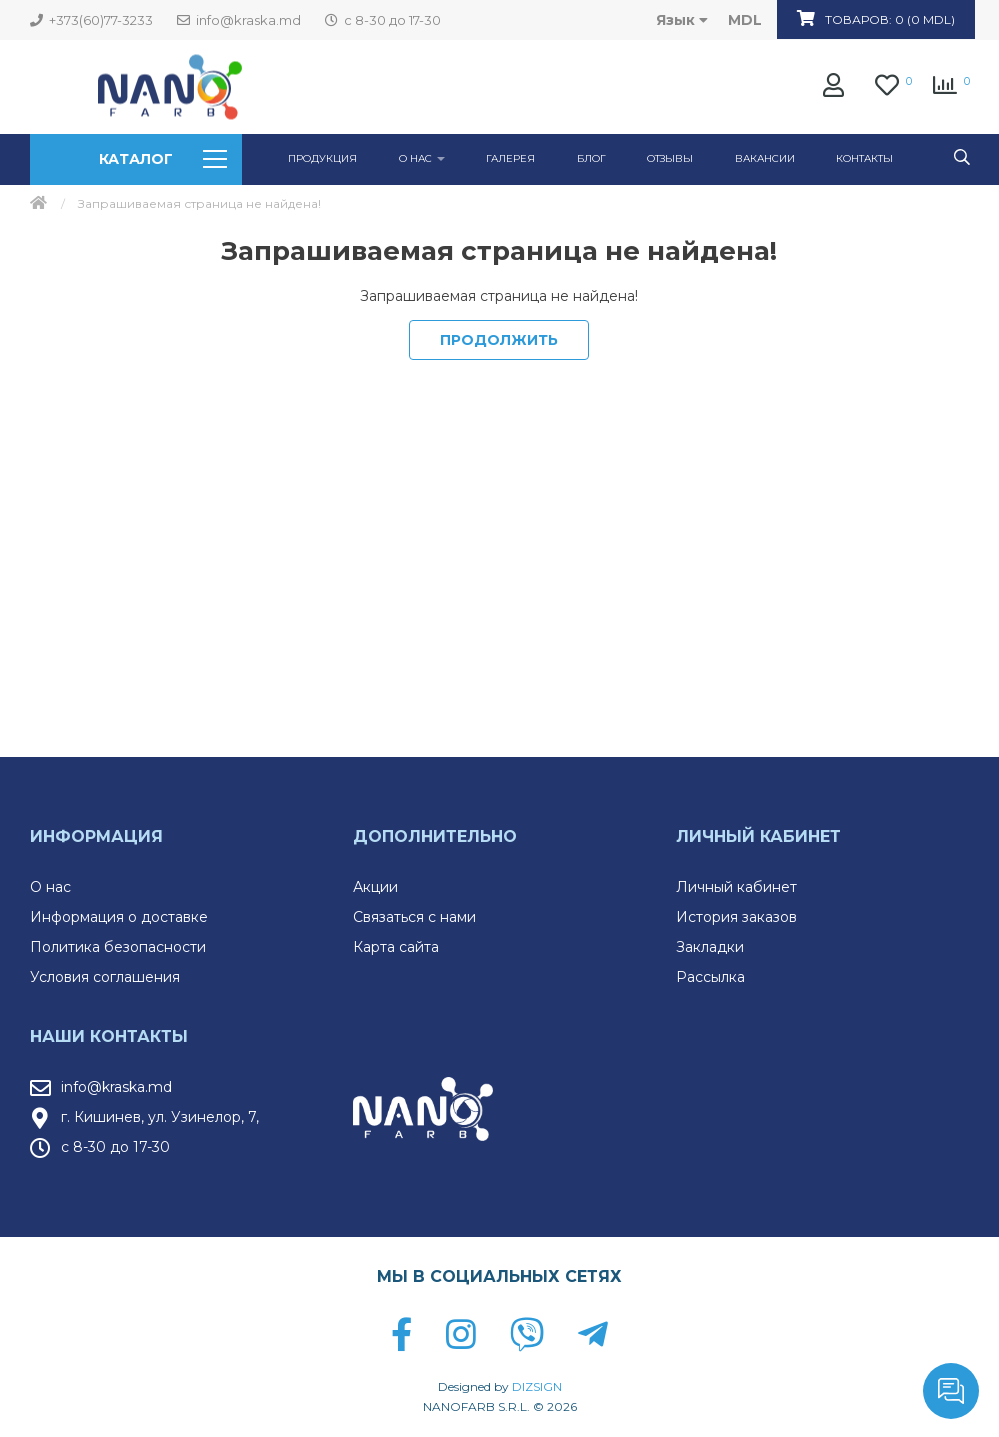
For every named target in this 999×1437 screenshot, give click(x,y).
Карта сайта (396, 947)
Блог (591, 158)
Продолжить (499, 340)
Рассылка (710, 977)
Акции (375, 887)
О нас (50, 887)
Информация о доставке (119, 917)
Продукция (322, 158)
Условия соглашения (105, 977)
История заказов (736, 917)
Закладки (710, 947)
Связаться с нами (414, 917)
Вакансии (765, 158)
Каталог (163, 159)
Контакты (864, 158)
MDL (745, 20)
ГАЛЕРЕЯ (510, 158)
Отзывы (670, 158)
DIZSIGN (537, 1386)
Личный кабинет (736, 887)
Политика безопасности (118, 947)
